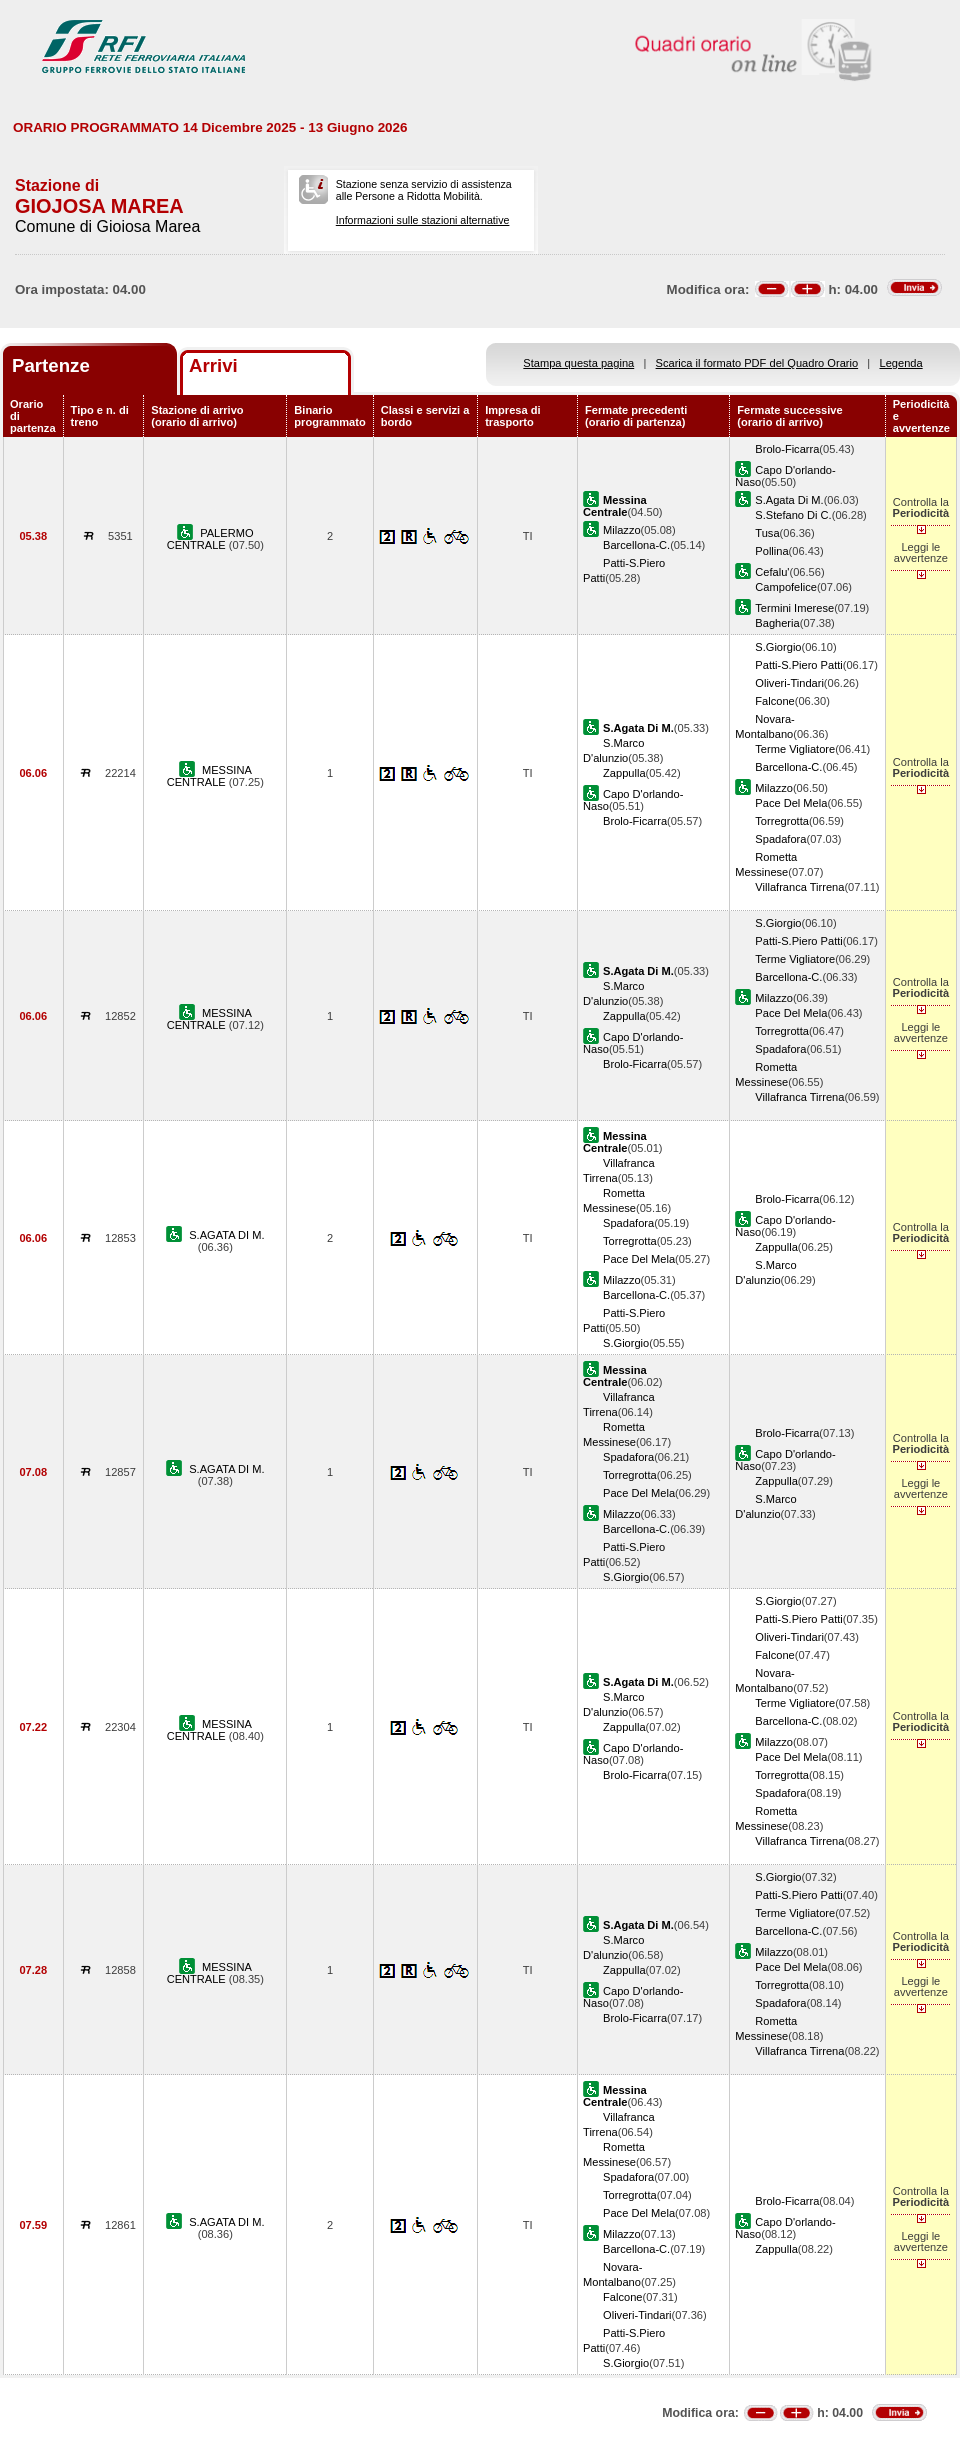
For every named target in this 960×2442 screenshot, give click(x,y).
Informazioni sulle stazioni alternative (423, 220)
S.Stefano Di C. (793, 515)
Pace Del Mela (791, 803)
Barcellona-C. (636, 545)
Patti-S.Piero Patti (798, 665)
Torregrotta (782, 821)
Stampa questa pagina (578, 363)
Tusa (767, 533)
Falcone (774, 701)
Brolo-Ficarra (787, 449)
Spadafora (780, 839)
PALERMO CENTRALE (210, 539)
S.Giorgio (778, 647)
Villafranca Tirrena (799, 887)
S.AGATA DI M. (226, 1235)
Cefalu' (772, 572)
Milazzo (622, 530)
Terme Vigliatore (795, 749)
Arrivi (213, 365)
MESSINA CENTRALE (209, 776)
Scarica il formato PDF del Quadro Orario (757, 363)
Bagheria (777, 623)
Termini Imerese (794, 608)
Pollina (771, 551)
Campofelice (786, 587)
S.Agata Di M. (789, 500)
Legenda (901, 363)
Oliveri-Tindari (789, 683)
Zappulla (624, 773)
